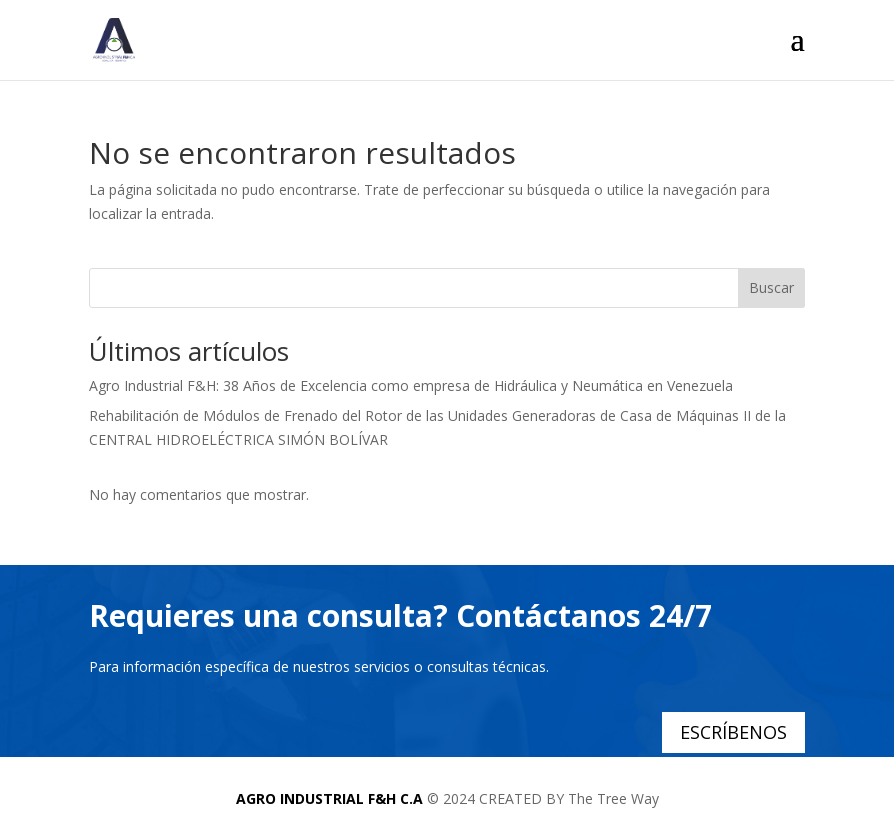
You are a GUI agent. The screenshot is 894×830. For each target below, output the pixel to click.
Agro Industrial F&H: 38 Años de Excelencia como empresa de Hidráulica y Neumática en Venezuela (411, 385)
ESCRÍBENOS (733, 732)
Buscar (771, 287)
